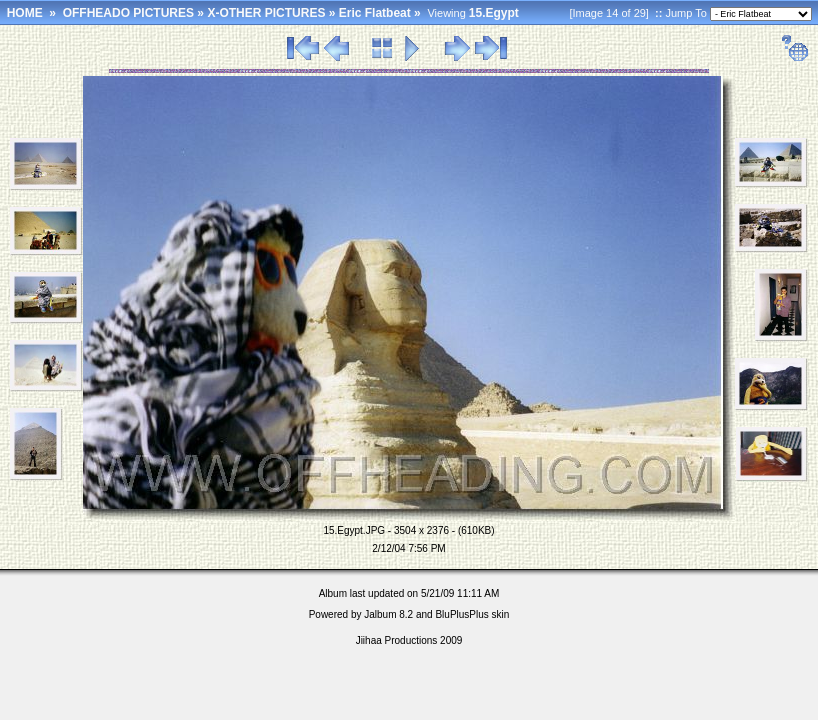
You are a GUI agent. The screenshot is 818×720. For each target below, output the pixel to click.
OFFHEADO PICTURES (128, 13)
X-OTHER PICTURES (266, 13)
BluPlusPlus (461, 614)
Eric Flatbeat (375, 13)
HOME (25, 13)
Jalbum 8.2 (388, 614)
